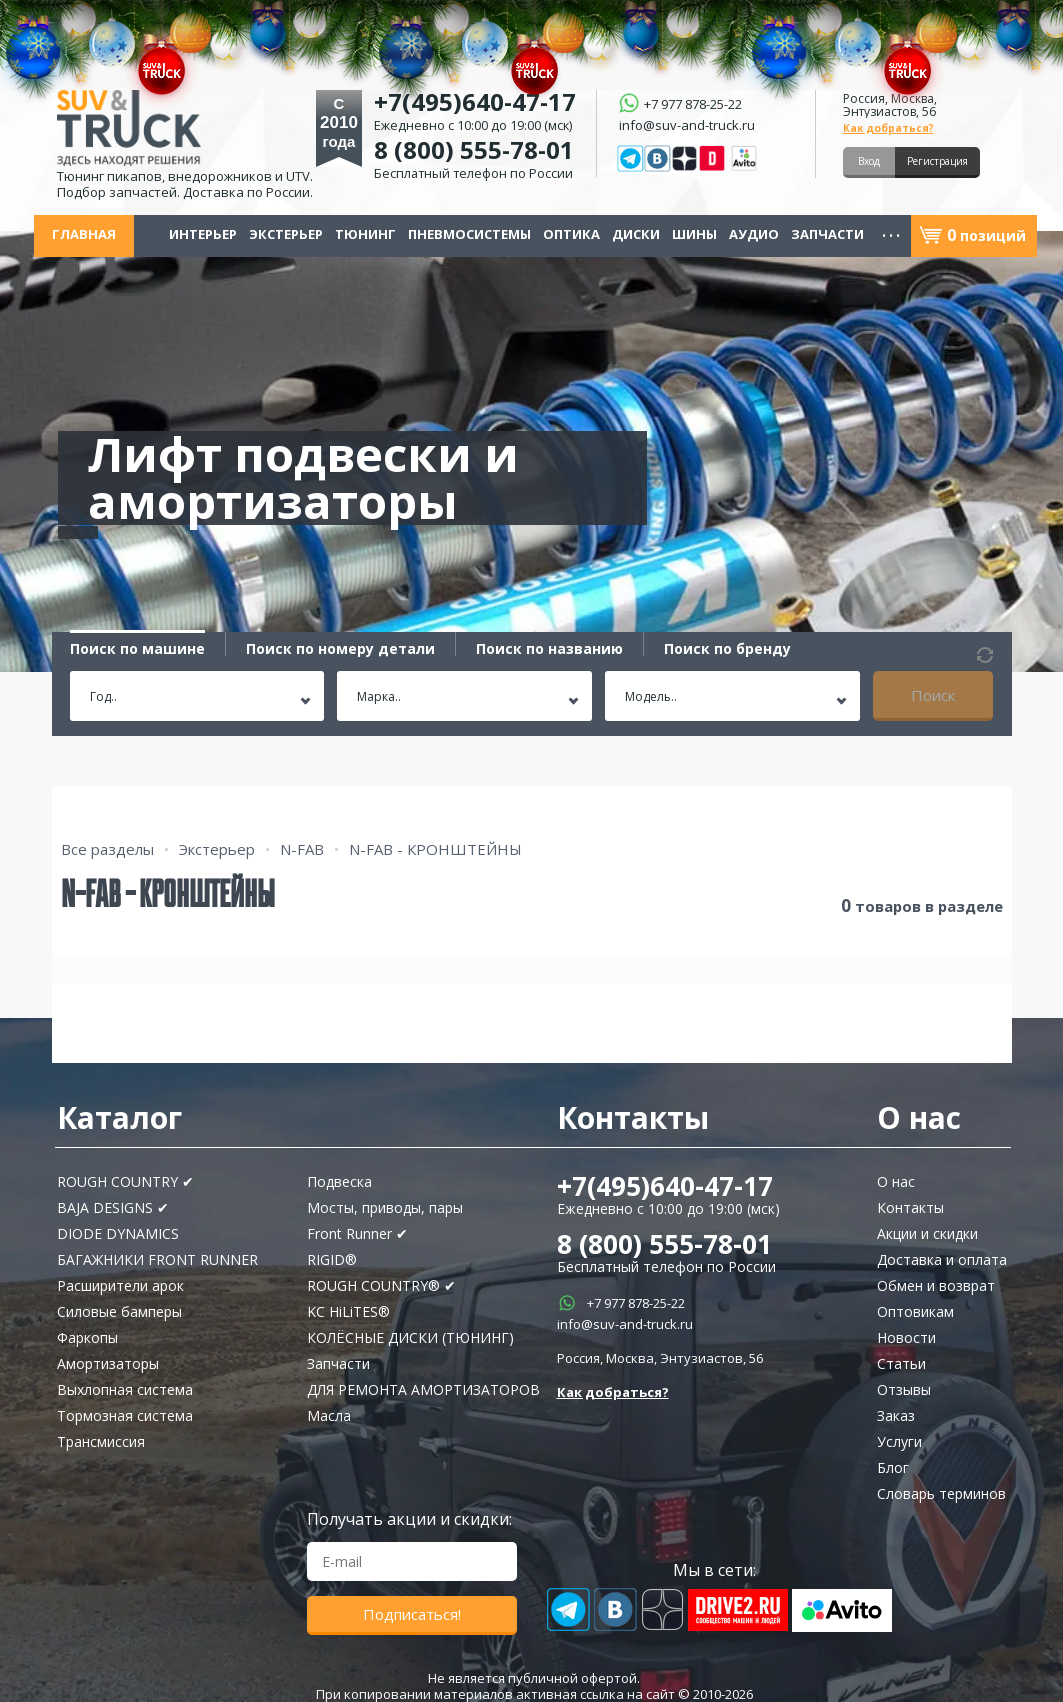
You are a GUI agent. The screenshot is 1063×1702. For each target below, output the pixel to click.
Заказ (896, 1415)
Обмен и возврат (936, 1285)
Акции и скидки (927, 1233)
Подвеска (339, 1181)
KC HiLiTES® (348, 1311)
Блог (893, 1467)
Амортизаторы (108, 1363)
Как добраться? (888, 128)
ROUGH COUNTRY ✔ (125, 1181)
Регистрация (937, 161)
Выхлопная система (125, 1389)
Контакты (910, 1207)
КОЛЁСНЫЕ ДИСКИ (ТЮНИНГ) (410, 1337)
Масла (329, 1415)
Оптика (571, 234)
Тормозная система (125, 1415)
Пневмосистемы (469, 234)
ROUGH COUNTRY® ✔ (381, 1285)
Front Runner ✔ (357, 1233)
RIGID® (332, 1259)
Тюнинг (365, 234)
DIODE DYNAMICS (118, 1233)
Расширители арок (120, 1285)
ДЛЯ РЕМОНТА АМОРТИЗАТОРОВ (423, 1389)
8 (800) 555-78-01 (474, 149)
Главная (84, 234)
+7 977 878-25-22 (636, 1303)
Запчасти (827, 234)
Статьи (901, 1363)
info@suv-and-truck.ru (687, 124)
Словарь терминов (941, 1493)
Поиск (933, 695)
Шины (694, 234)
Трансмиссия (101, 1441)
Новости (906, 1337)
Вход (869, 161)
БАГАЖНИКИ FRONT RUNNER (157, 1259)
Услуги (899, 1441)
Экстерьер (286, 234)
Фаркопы (87, 1337)
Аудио (754, 234)
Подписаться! (412, 1614)
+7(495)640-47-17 (665, 1186)
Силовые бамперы (119, 1311)
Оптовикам (915, 1311)
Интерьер (203, 234)
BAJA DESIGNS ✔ (113, 1207)
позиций (986, 235)
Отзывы (904, 1389)
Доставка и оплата (942, 1259)
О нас (896, 1181)
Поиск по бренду (727, 648)
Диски (636, 234)
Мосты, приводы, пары (385, 1207)
